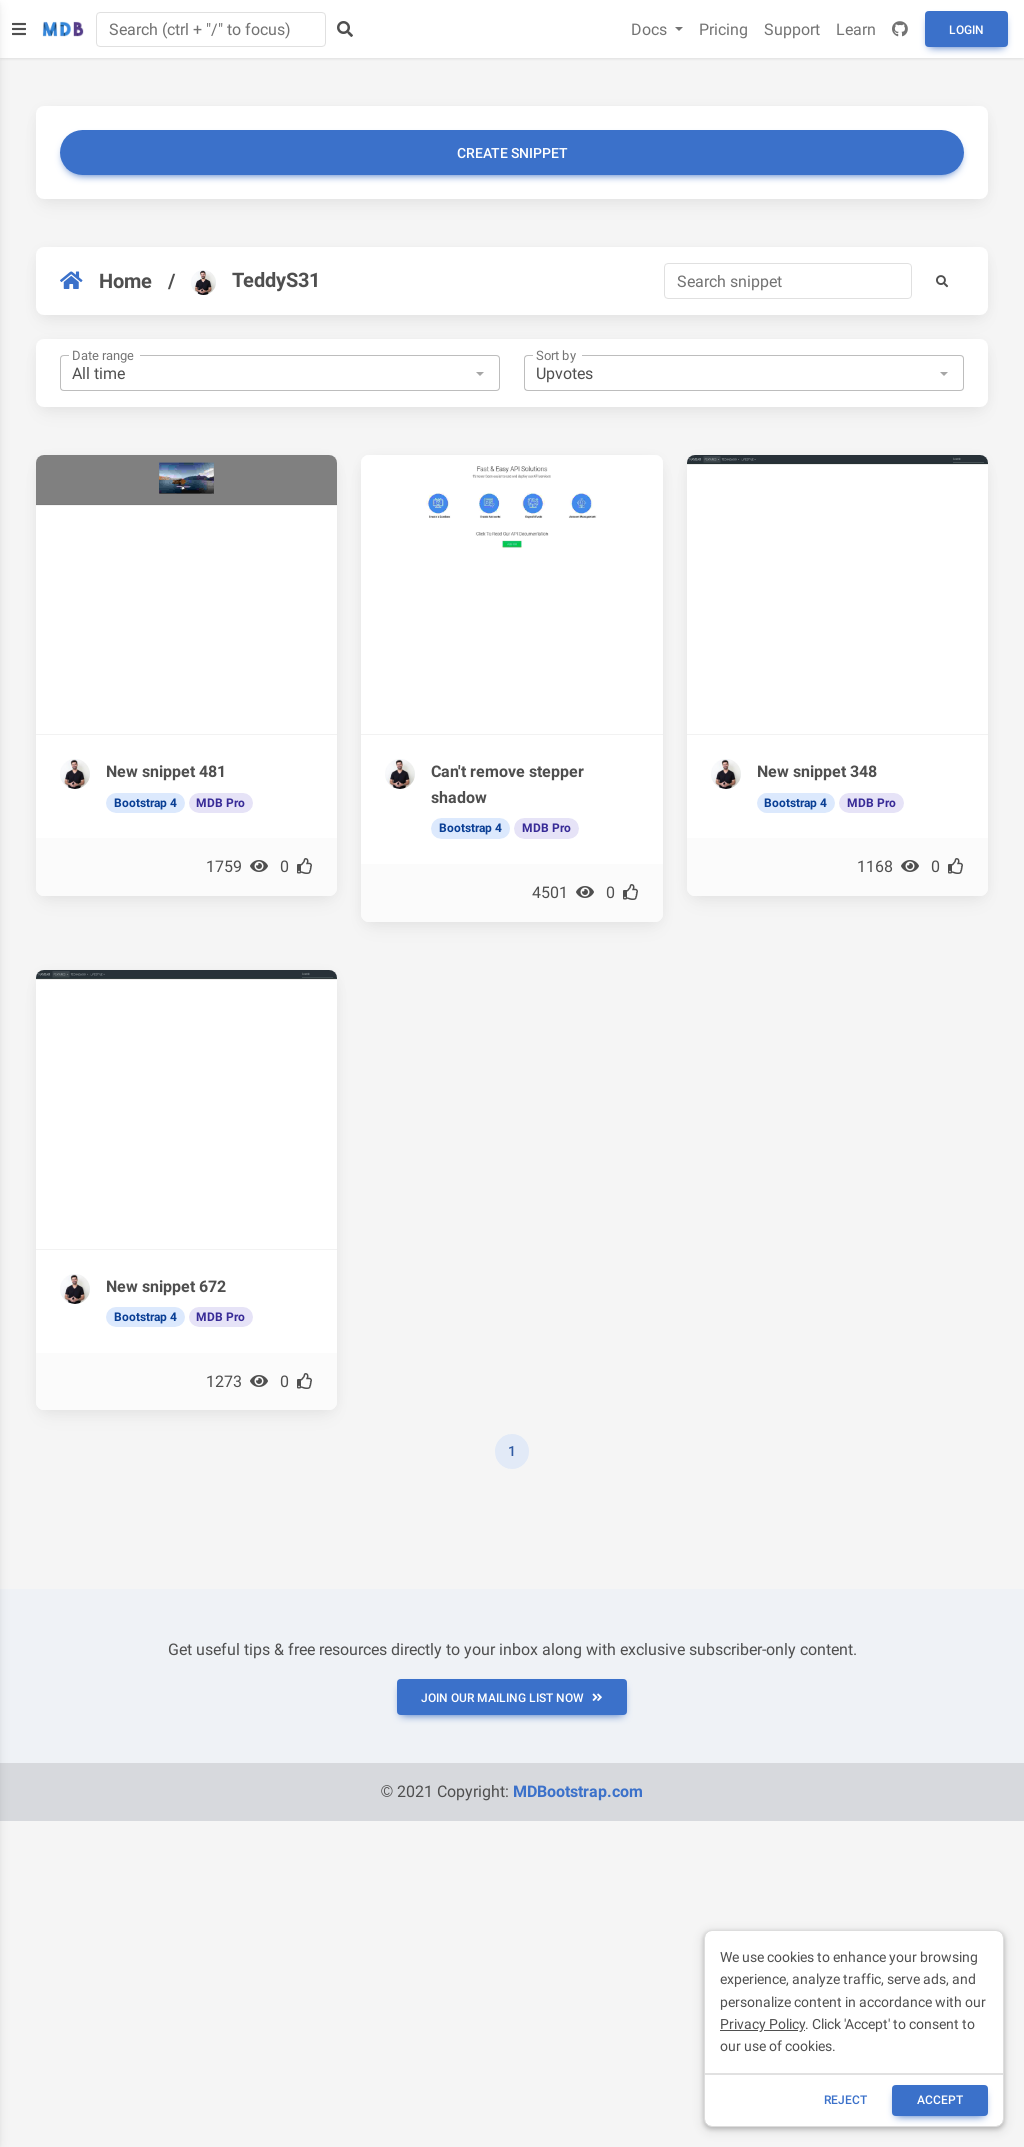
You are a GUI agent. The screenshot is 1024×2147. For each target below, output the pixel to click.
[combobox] (280, 373)
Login (966, 30)
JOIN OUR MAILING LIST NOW (512, 1698)
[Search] (788, 281)
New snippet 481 (166, 771)
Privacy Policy (762, 2024)
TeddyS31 (255, 281)
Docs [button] (651, 29)
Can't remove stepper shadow (507, 784)
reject (845, 2100)
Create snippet (512, 153)
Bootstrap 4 (145, 803)
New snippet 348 (817, 771)
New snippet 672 (166, 1286)
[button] (942, 281)
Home (106, 281)
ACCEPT (940, 2100)
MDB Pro (220, 803)
